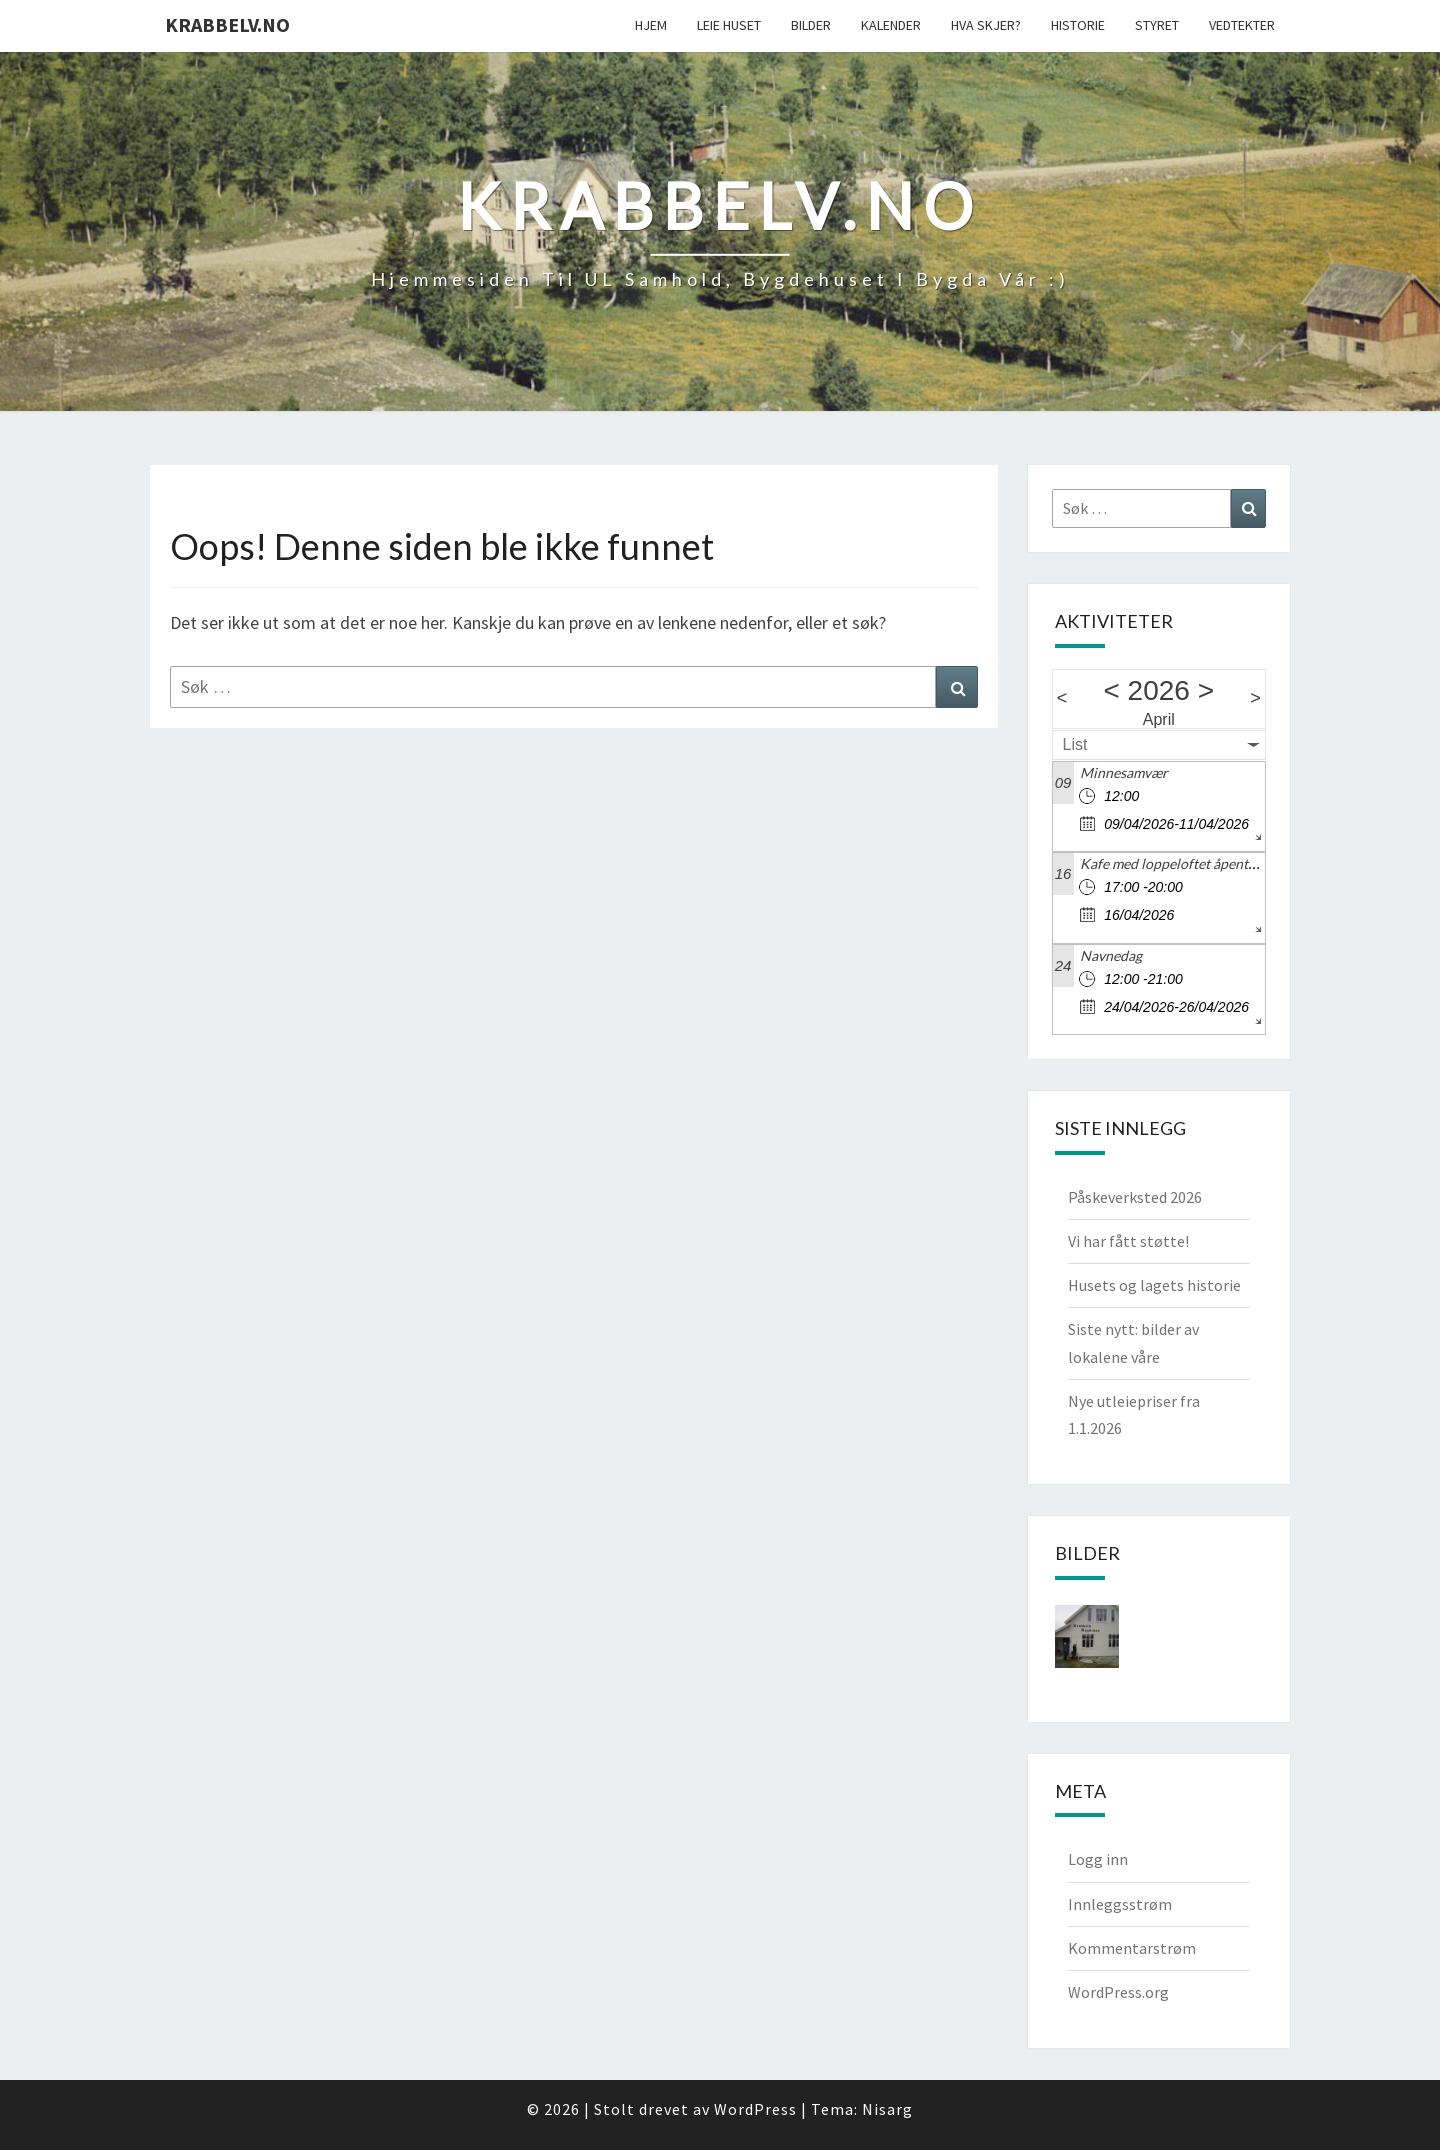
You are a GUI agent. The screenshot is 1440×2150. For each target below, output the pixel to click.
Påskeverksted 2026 (1135, 1197)
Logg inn (1098, 1859)
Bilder (811, 25)
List (1075, 744)
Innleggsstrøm (1120, 1904)
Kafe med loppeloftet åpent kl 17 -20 (1192, 863)
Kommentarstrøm (1132, 1948)
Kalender (891, 25)
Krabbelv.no (227, 24)
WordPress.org (1118, 1992)
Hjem (651, 25)
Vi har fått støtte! (1128, 1241)
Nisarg (887, 2109)
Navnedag (1111, 955)
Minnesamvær (1124, 772)
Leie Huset (729, 25)
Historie (1078, 25)
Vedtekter (1242, 25)
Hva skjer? (986, 25)
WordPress (755, 2109)
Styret (1157, 25)
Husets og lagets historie (1154, 1285)
